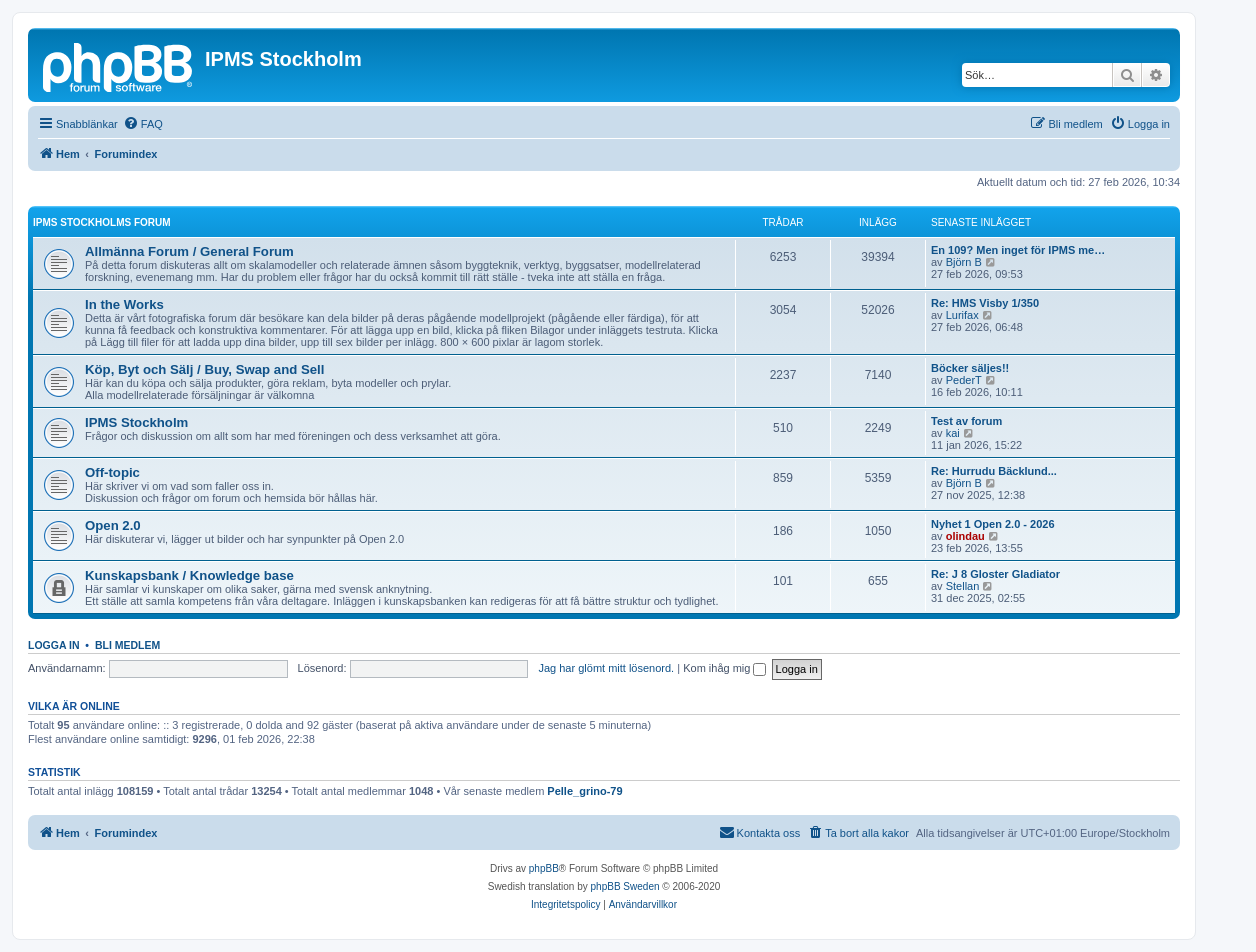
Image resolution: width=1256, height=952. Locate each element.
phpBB (544, 868)
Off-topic (112, 472)
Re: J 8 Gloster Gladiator (995, 574)
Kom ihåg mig (724, 668)
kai (953, 433)
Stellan (963, 586)
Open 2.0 (113, 525)
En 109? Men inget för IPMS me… (1018, 250)
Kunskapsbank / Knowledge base (189, 575)
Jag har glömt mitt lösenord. (606, 668)
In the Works (124, 304)
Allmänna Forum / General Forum (189, 251)
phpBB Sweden (625, 886)
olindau (965, 536)
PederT (964, 380)
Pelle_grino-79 (584, 791)
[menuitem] (143, 124)
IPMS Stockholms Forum (102, 222)
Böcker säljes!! (970, 368)
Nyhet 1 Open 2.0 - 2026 (993, 524)
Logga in (54, 645)
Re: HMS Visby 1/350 (985, 303)
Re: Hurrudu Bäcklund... (994, 471)
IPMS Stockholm (136, 422)
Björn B (964, 262)
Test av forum (966, 421)
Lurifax (962, 315)
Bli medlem (127, 645)
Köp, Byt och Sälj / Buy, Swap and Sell (204, 369)
